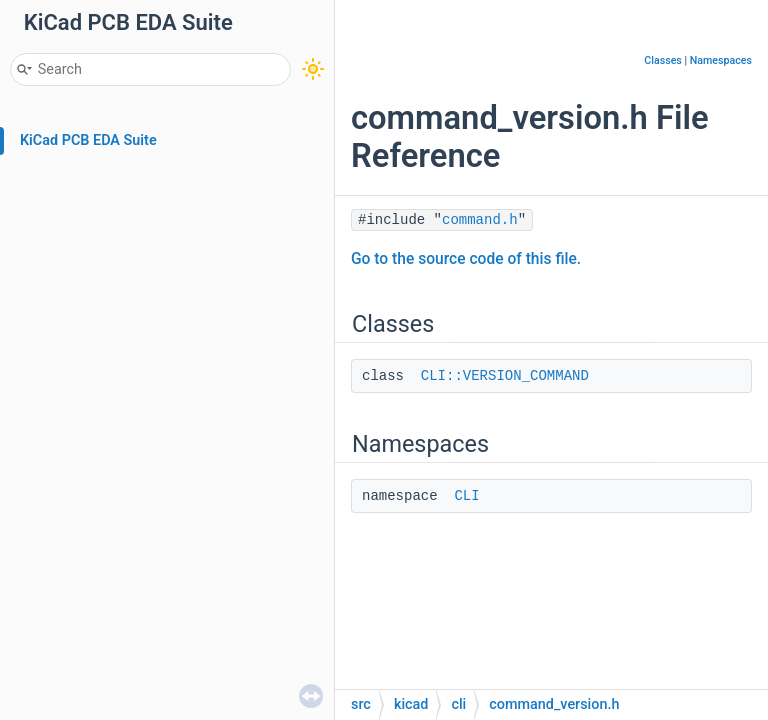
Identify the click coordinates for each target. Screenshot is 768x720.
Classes (663, 60)
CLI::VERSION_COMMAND (505, 376)
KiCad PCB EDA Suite (88, 140)
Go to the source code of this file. (466, 259)
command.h (480, 220)
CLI (466, 496)
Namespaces (721, 60)
